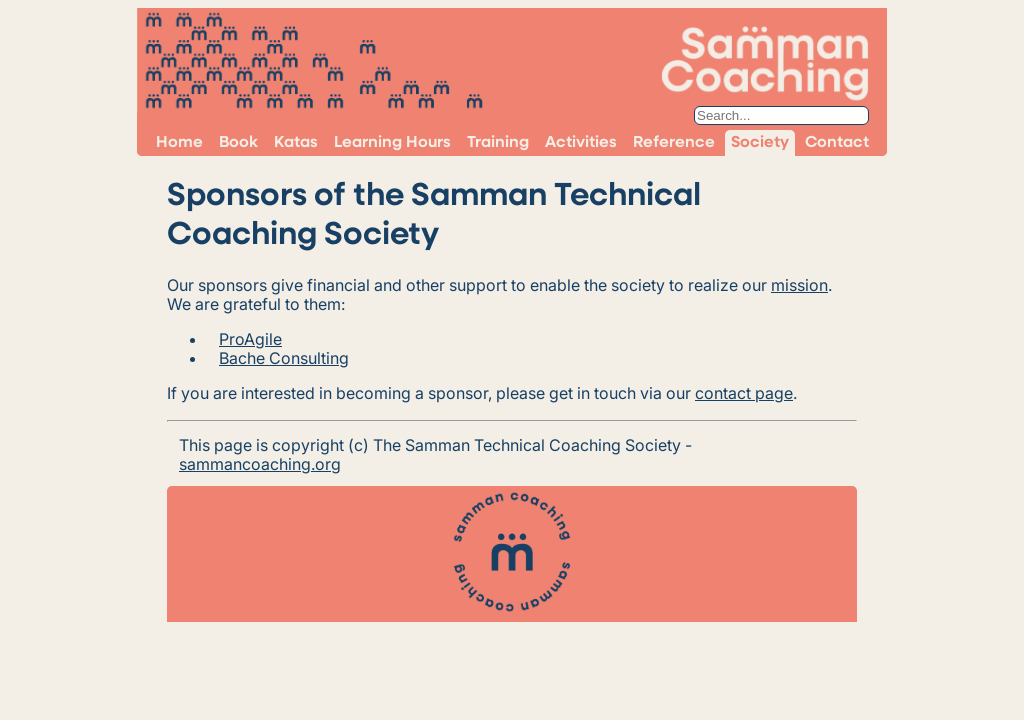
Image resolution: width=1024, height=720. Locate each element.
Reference (674, 143)
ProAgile (250, 339)
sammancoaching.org (260, 464)
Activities (581, 143)
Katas (296, 143)
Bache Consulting (284, 358)
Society (760, 143)
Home (179, 143)
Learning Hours (392, 143)
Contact (837, 143)
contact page (744, 393)
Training (498, 143)
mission (799, 285)
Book (238, 143)
